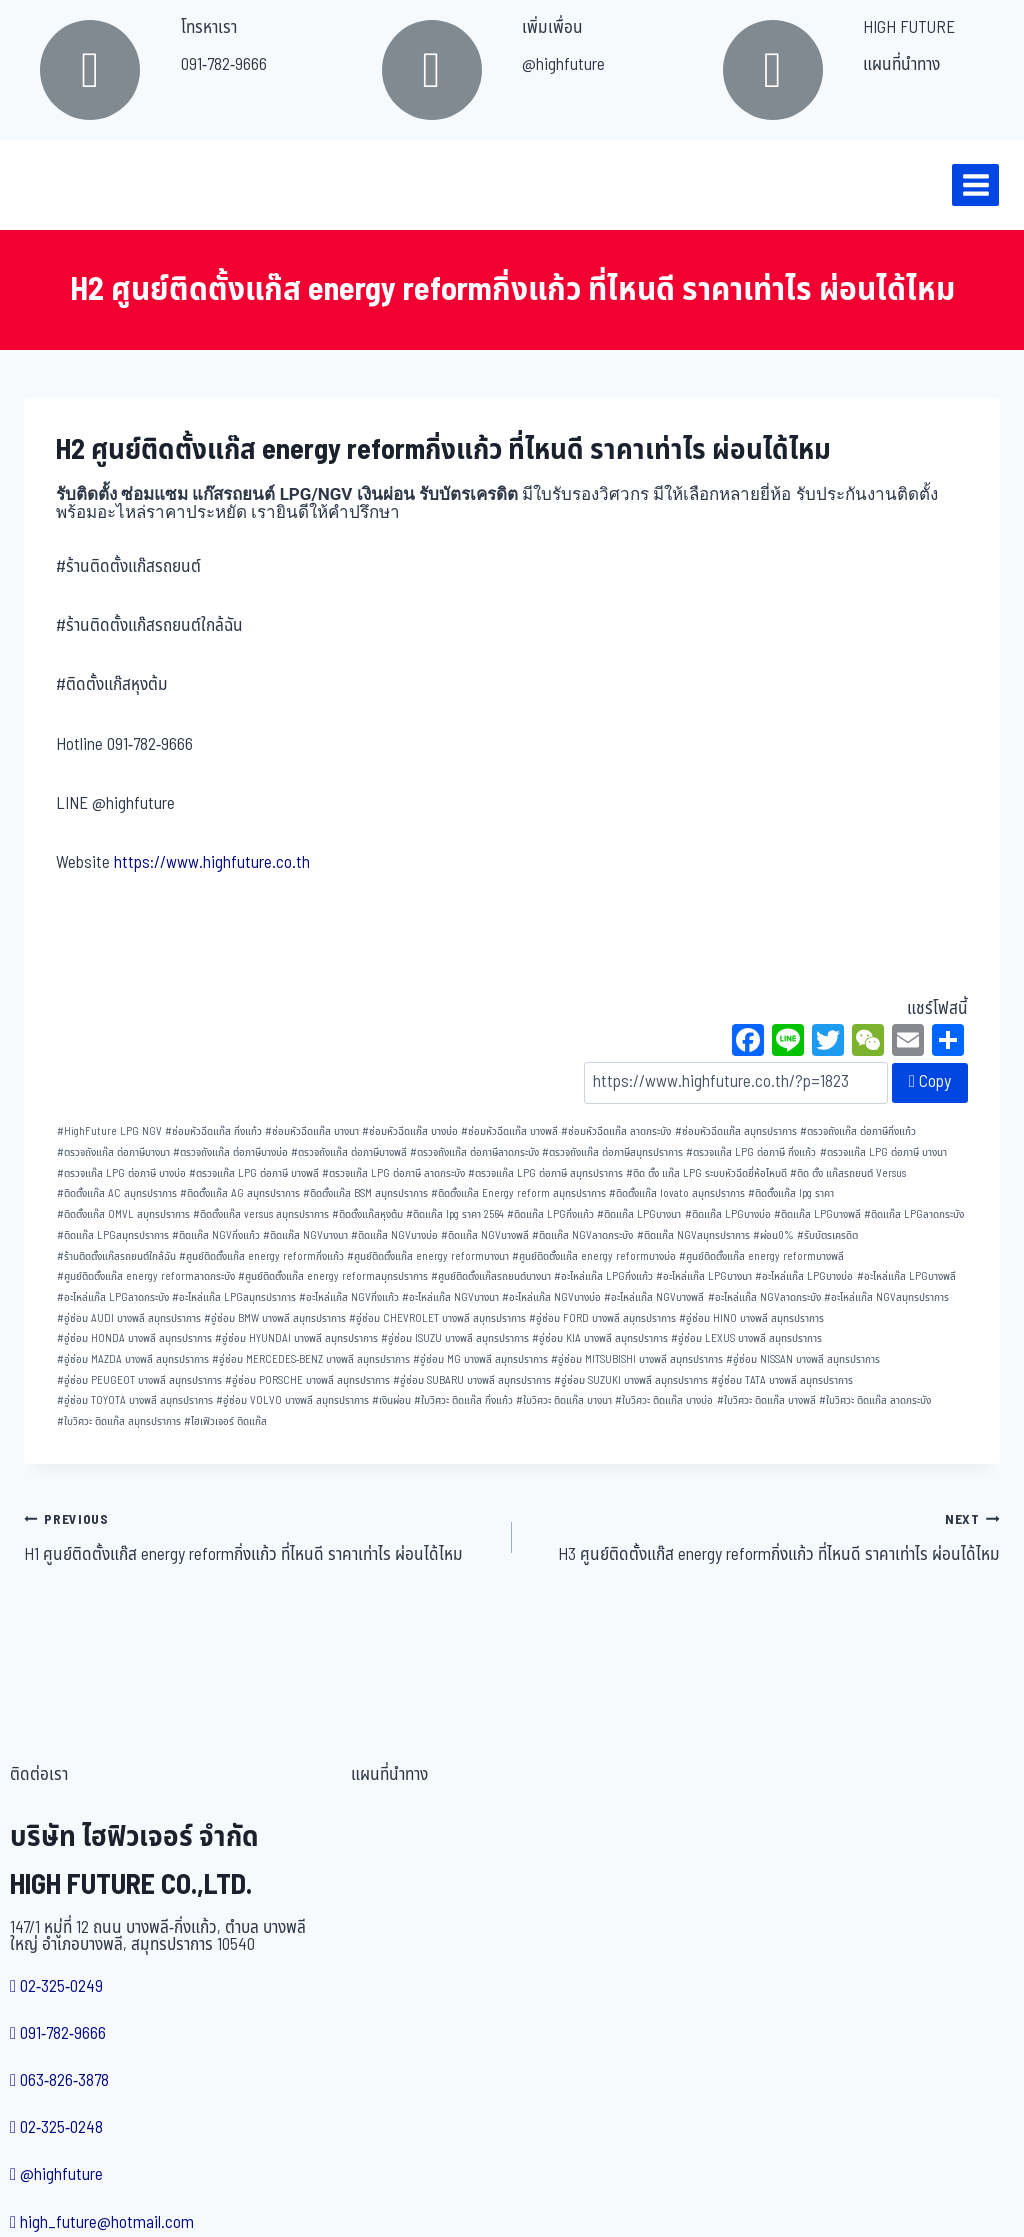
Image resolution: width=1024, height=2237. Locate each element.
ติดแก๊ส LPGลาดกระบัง (914, 1214)
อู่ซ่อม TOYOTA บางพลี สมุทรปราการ (135, 1400)
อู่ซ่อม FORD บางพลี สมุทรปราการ (602, 1318)
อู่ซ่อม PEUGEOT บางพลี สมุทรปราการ (139, 1380)
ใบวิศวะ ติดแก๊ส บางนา (564, 1400)
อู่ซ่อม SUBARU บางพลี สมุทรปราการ (472, 1380)
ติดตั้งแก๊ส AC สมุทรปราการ (117, 1193)
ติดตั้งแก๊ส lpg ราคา (791, 1193)
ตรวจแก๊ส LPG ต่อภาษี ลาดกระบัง (393, 1173)
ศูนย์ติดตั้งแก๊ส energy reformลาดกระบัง (146, 1276)
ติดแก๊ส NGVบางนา (305, 1235)
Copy (930, 1082)
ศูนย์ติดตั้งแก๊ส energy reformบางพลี (761, 1256)
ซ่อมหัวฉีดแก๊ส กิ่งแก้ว (213, 1131)
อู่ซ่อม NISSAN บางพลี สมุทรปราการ (803, 1359)
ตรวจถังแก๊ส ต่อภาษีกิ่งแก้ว (858, 1131)
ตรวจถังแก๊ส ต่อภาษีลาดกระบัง (474, 1152)
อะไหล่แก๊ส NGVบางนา (450, 1297)
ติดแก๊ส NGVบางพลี (485, 1235)
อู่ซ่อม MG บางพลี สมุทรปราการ (480, 1359)
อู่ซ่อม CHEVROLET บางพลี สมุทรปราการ (437, 1318)
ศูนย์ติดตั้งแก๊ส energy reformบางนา (428, 1256)
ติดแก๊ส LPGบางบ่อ (728, 1214)
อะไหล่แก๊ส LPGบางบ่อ (804, 1276)
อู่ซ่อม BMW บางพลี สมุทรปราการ (275, 1318)
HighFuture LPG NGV (109, 1131)
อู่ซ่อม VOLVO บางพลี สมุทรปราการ (292, 1400)
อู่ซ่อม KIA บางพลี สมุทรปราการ (600, 1338)
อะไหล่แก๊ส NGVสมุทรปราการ (886, 1297)
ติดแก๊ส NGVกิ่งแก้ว (216, 1235)
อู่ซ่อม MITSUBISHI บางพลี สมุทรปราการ (637, 1359)
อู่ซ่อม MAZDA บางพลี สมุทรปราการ (133, 1359)
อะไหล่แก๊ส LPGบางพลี (906, 1276)
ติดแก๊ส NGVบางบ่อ (394, 1235)
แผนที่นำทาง (901, 65)
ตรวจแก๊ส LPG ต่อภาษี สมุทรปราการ (545, 1173)
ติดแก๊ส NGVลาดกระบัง (582, 1235)
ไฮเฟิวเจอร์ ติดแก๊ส (225, 1421)
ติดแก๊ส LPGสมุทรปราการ (113, 1235)
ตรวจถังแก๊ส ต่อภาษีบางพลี (349, 1152)
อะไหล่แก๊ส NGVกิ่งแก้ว (349, 1297)
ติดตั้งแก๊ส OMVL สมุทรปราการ (123, 1214)
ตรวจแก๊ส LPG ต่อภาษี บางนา (883, 1152)
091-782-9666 (224, 65)
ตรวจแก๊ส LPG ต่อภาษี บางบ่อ (121, 1173)
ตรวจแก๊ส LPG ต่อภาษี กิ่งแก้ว (751, 1152)
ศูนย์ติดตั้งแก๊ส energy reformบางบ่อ (594, 1256)
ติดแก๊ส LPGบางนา (639, 1214)
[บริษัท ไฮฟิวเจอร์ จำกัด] (59, 185)
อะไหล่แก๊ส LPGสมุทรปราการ (234, 1297)
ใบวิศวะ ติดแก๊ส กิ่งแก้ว (463, 1400)
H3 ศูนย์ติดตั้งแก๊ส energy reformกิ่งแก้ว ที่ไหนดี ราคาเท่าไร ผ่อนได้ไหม (764, 1537)
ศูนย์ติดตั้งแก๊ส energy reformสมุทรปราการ (333, 1276)
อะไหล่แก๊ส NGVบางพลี (654, 1297)
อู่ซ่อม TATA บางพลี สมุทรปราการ (782, 1380)
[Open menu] (975, 184)
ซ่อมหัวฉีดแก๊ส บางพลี (509, 1131)
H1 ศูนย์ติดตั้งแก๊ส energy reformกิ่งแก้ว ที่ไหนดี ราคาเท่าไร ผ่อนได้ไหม (259, 1537)
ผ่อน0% (773, 1235)
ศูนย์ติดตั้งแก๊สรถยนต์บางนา (491, 1276)
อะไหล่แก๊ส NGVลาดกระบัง (764, 1297)
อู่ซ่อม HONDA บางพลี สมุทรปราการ (134, 1338)
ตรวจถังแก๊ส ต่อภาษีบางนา (113, 1152)
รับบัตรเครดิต (827, 1235)
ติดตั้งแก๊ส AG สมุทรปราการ (240, 1193)
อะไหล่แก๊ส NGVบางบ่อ (551, 1297)
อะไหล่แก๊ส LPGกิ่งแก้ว (603, 1276)
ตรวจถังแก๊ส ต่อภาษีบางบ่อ (230, 1152)
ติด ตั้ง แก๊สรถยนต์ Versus (848, 1173)
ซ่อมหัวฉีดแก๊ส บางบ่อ (410, 1131)
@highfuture (563, 65)
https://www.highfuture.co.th (212, 863)
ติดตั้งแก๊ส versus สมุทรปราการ (261, 1214)
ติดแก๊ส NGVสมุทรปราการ (693, 1235)
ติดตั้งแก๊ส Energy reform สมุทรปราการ (518, 1193)
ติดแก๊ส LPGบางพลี (817, 1214)
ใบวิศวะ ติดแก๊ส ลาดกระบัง (875, 1400)
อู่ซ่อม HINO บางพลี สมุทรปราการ (751, 1318)
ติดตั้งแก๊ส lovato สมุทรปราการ (677, 1193)
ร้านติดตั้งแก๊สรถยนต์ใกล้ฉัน (116, 1256)
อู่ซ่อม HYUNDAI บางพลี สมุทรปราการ (296, 1338)
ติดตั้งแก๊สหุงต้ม (367, 1214)
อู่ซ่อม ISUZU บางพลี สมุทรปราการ (455, 1338)
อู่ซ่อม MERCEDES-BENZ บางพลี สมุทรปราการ (311, 1359)
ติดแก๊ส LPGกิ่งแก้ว (550, 1214)
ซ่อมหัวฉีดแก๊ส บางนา (312, 1131)
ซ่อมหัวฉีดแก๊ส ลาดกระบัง (616, 1131)
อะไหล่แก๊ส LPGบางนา (704, 1276)
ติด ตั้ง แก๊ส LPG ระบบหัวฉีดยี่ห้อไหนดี (706, 1173)
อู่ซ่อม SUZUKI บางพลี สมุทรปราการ (631, 1380)
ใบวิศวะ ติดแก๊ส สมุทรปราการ (119, 1421)
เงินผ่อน (391, 1400)
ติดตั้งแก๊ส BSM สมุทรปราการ (365, 1193)
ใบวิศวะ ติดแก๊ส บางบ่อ (664, 1400)
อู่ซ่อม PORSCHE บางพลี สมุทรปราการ (307, 1380)
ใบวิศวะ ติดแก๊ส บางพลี (766, 1400)
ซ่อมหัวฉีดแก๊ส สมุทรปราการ (736, 1131)
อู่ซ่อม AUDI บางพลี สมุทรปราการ (129, 1318)
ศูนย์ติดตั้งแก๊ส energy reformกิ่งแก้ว (261, 1256)
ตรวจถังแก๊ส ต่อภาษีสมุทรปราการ (612, 1152)
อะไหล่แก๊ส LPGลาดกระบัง (113, 1297)
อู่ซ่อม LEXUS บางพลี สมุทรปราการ (746, 1338)
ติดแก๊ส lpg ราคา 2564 (455, 1214)
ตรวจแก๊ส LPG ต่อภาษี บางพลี (254, 1173)
